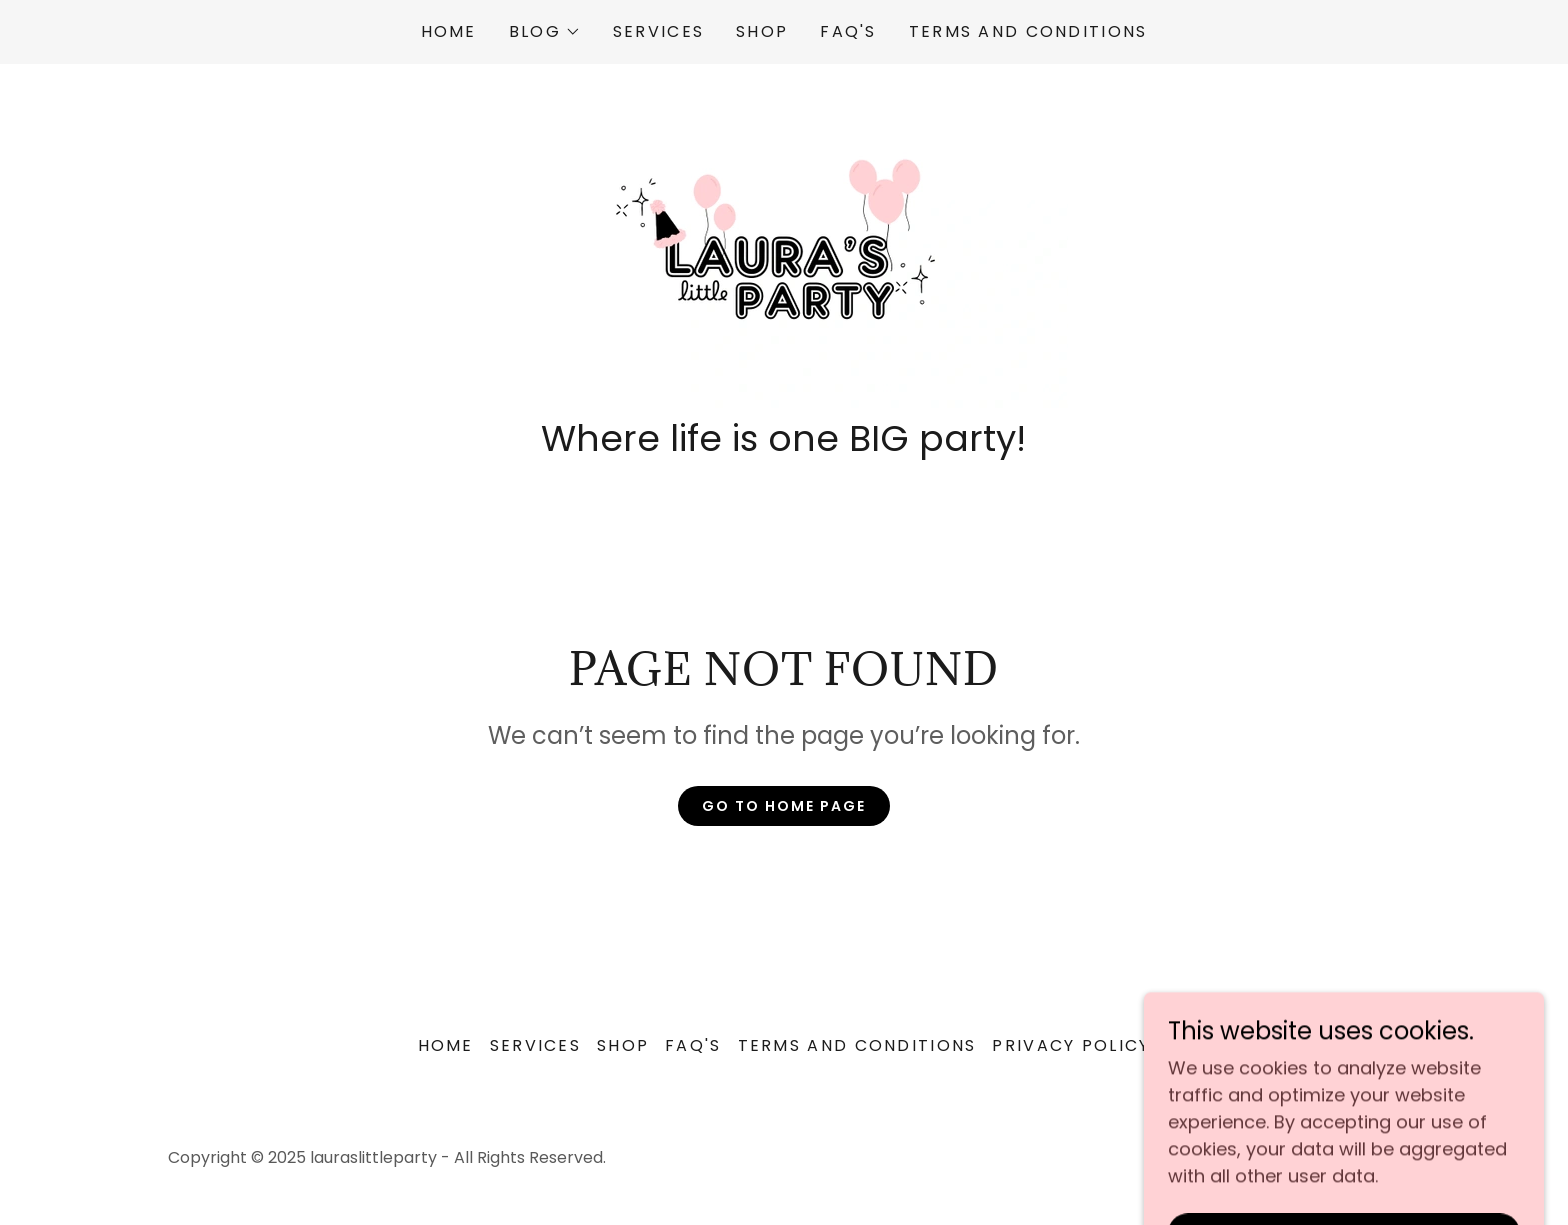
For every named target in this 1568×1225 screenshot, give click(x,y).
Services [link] (658, 31)
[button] (545, 32)
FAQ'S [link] (848, 31)
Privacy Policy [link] (1071, 1045)
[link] (783, 246)
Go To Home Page (784, 806)
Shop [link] (762, 31)
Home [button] (446, 1045)
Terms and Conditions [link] (1028, 31)
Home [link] (449, 31)
